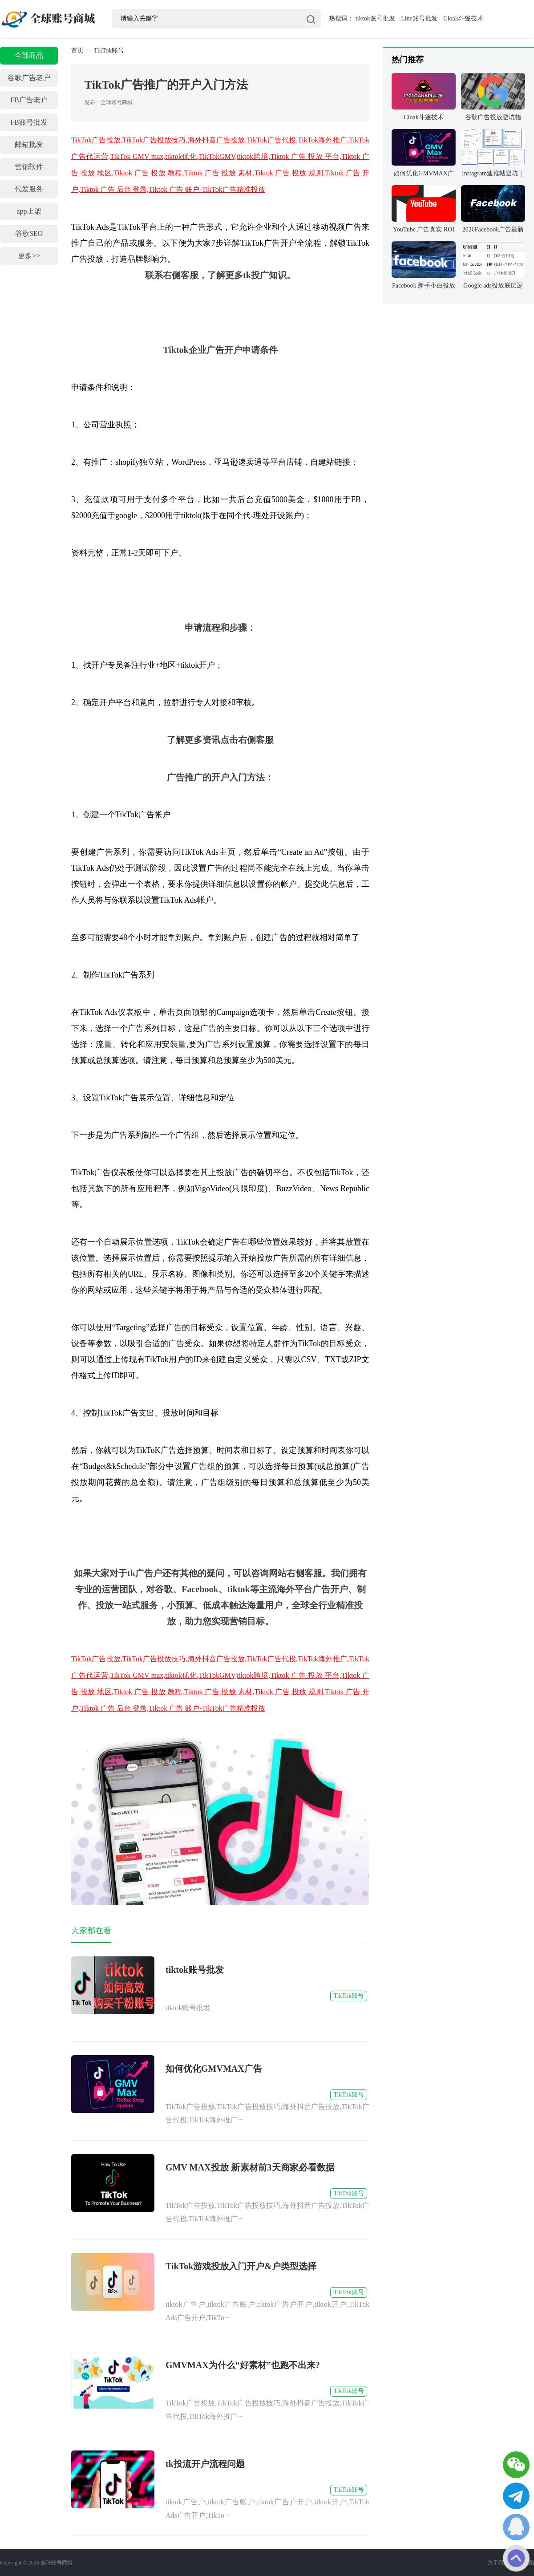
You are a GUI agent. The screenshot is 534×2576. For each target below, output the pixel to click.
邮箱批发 (29, 144)
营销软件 (29, 166)
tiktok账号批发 (375, 18)
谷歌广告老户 (29, 77)
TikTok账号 (109, 50)
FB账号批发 (29, 122)
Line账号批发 (419, 18)
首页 (77, 50)
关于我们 (498, 2563)
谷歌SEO (29, 233)
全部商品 (29, 55)
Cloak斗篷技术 (463, 18)
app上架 (28, 211)
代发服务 (29, 189)
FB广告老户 (29, 100)
